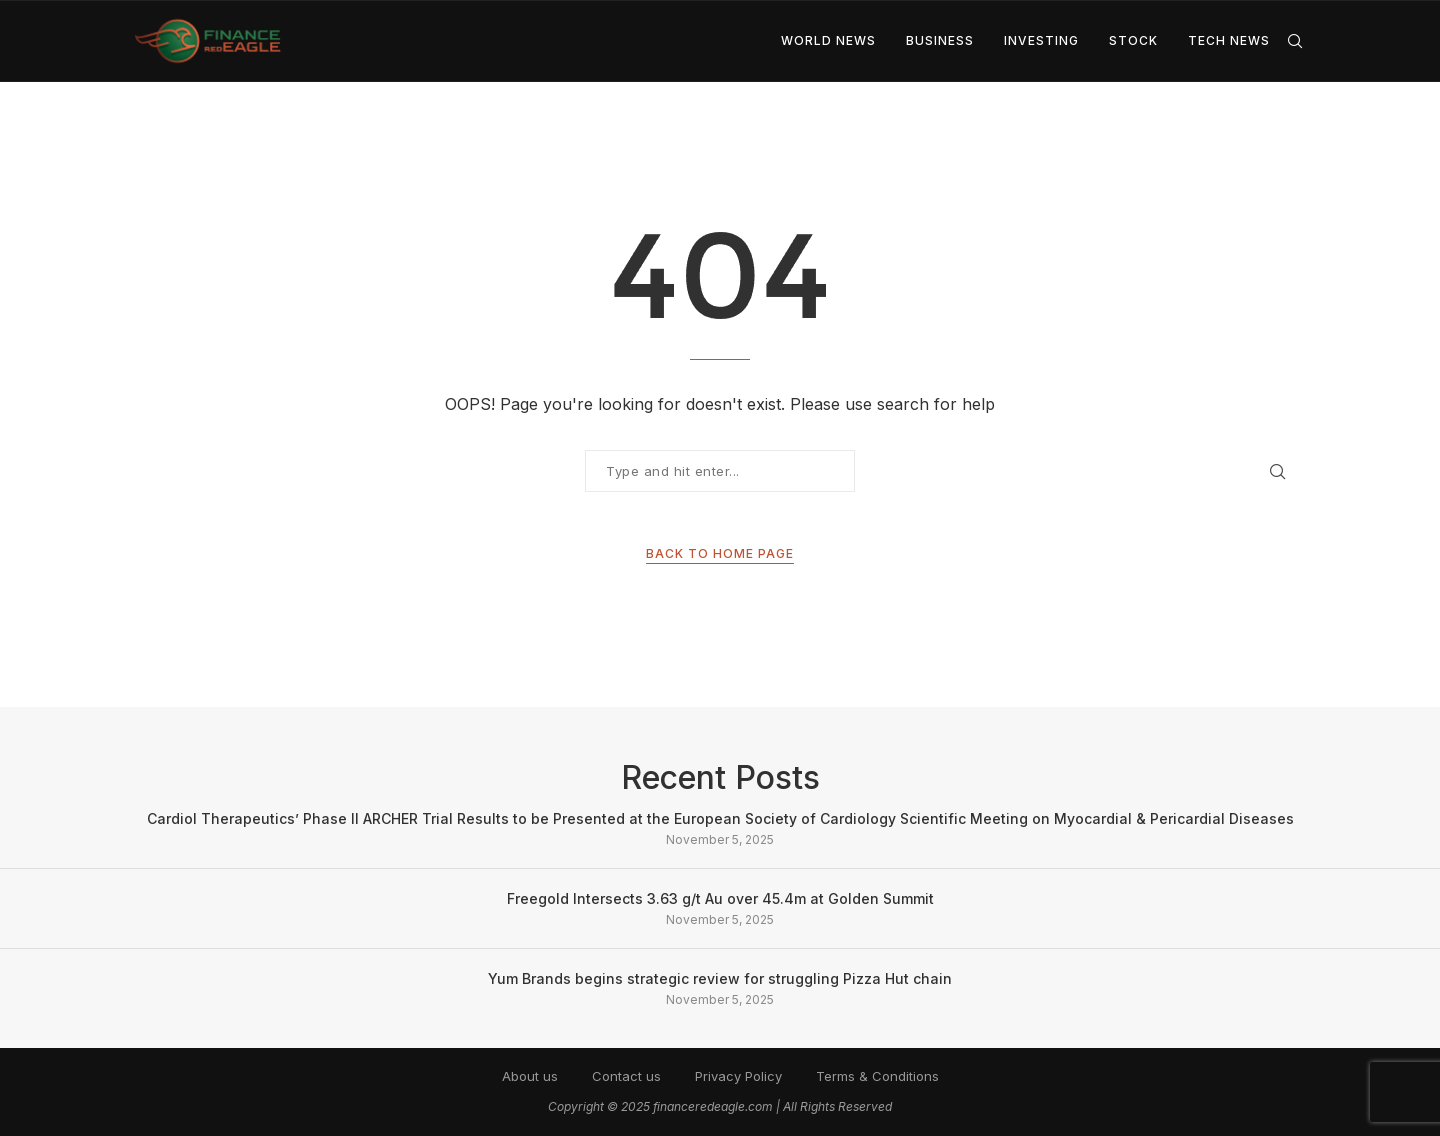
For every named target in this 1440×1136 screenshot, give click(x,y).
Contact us (626, 1076)
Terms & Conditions (877, 1076)
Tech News (1229, 40)
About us (530, 1076)
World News (828, 40)
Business (940, 40)
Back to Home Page (720, 553)
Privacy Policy (738, 1076)
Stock (1133, 40)
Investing (1041, 40)
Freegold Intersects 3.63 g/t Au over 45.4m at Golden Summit (720, 898)
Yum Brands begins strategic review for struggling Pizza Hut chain (720, 978)
